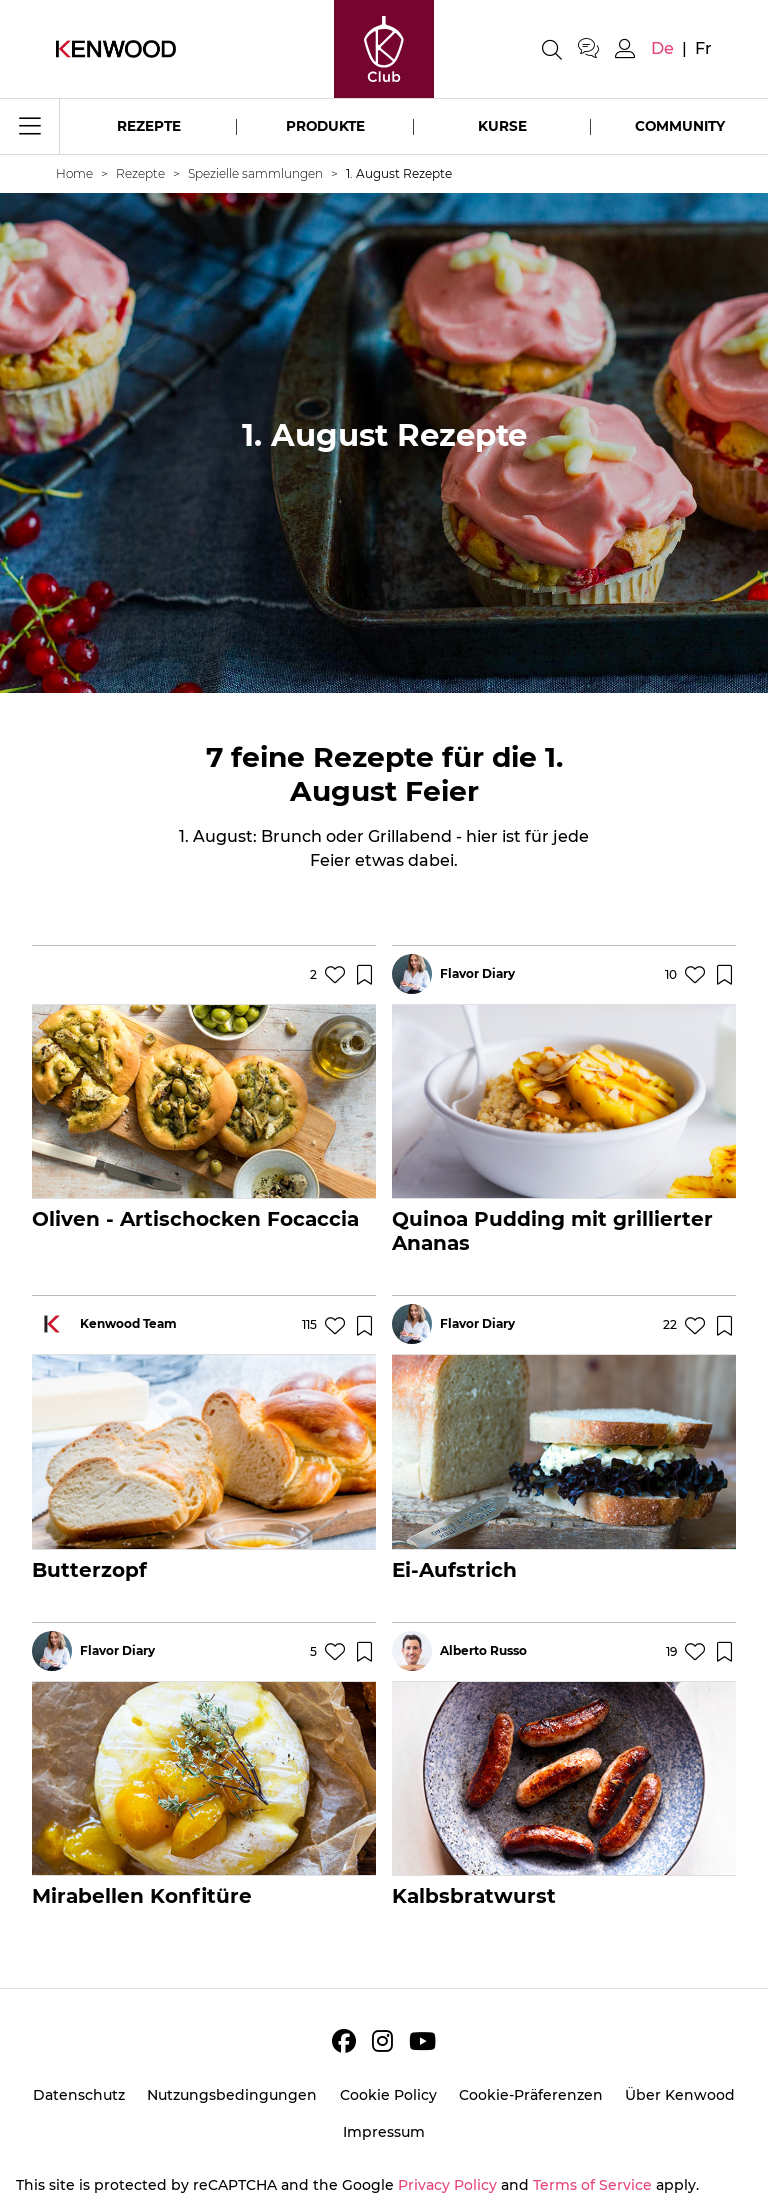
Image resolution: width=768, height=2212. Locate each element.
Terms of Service (592, 2185)
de (662, 48)
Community (680, 126)
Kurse (502, 126)
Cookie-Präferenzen (531, 2095)
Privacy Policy (447, 2185)
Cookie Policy (388, 2095)
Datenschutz (79, 2095)
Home (74, 173)
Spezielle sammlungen (255, 173)
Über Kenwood (680, 2095)
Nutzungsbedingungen (232, 2095)
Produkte (325, 126)
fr (703, 48)
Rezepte (149, 126)
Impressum (384, 2132)
